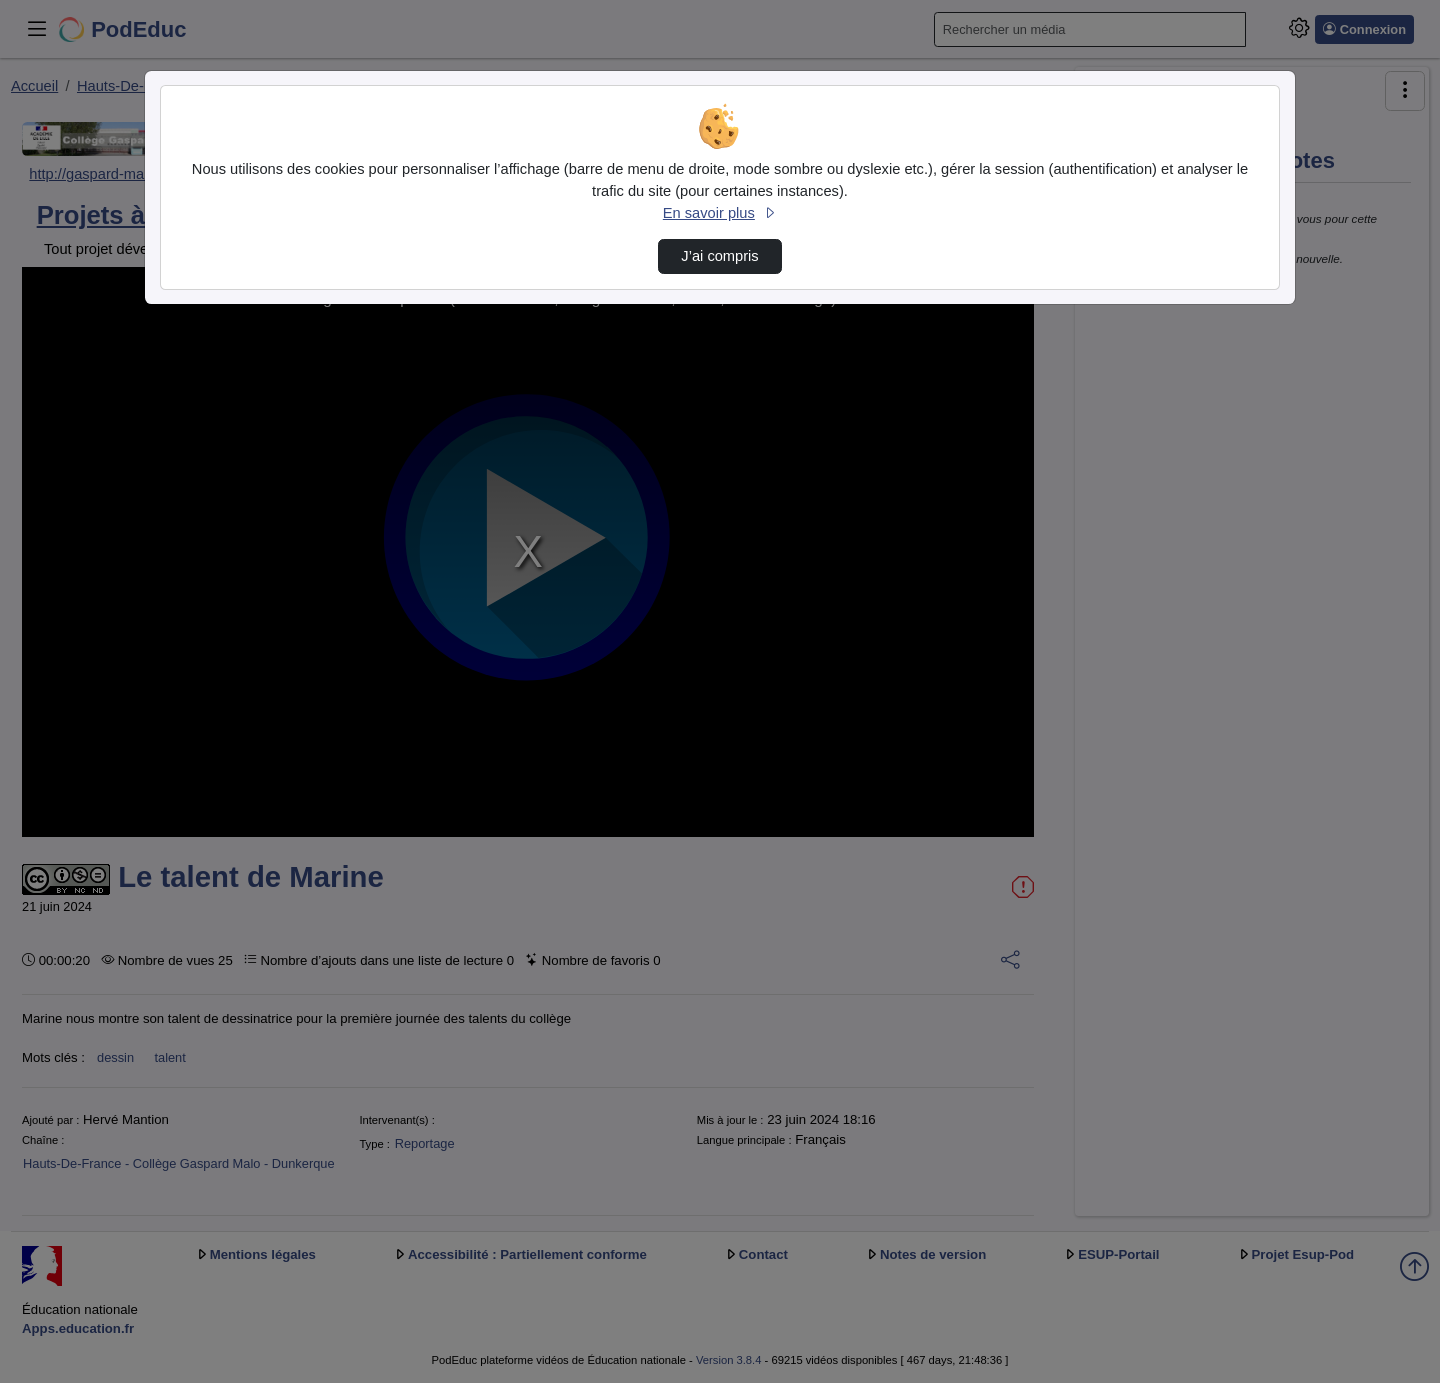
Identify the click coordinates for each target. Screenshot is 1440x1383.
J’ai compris (719, 256)
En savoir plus (720, 213)
